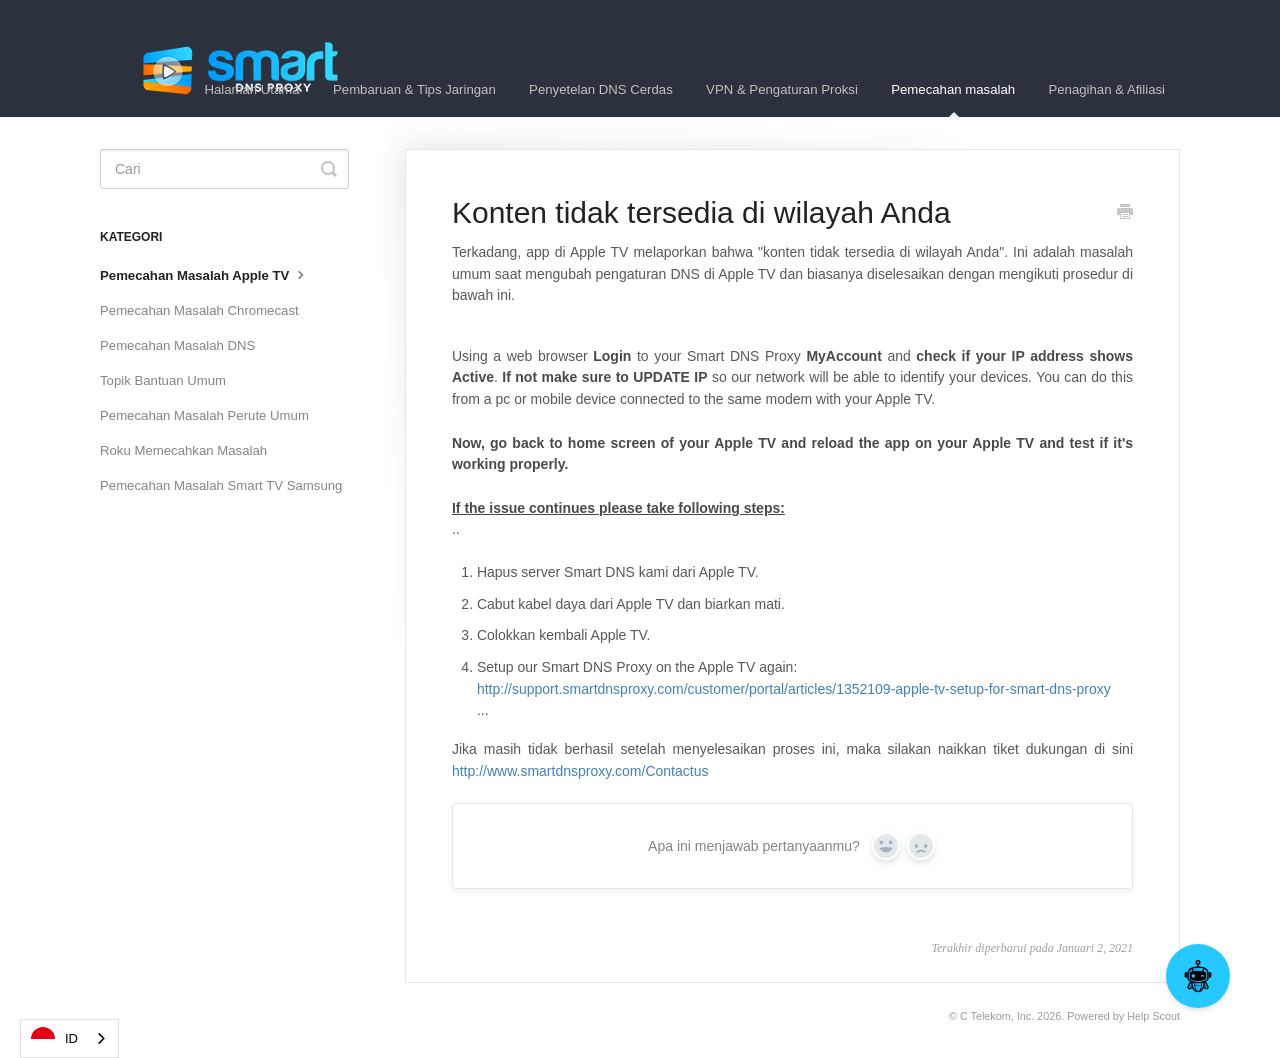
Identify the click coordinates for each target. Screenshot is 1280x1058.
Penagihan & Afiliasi (1106, 89)
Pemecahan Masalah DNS (177, 345)
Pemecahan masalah (953, 99)
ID (54, 1039)
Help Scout (1153, 1016)
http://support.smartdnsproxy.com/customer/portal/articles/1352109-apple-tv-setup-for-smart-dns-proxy (794, 689)
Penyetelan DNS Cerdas (601, 89)
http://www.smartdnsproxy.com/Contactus (580, 771)
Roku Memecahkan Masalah (183, 450)
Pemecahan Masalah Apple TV (204, 274)
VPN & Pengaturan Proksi (782, 89)
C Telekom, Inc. (997, 1016)
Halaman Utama (251, 89)
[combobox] (69, 1038)
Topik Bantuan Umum (163, 380)
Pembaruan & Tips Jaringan (414, 89)
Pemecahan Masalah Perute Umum (204, 415)
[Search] (224, 169)
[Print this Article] (1125, 214)
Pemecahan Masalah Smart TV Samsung (221, 485)
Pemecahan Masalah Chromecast (199, 310)
